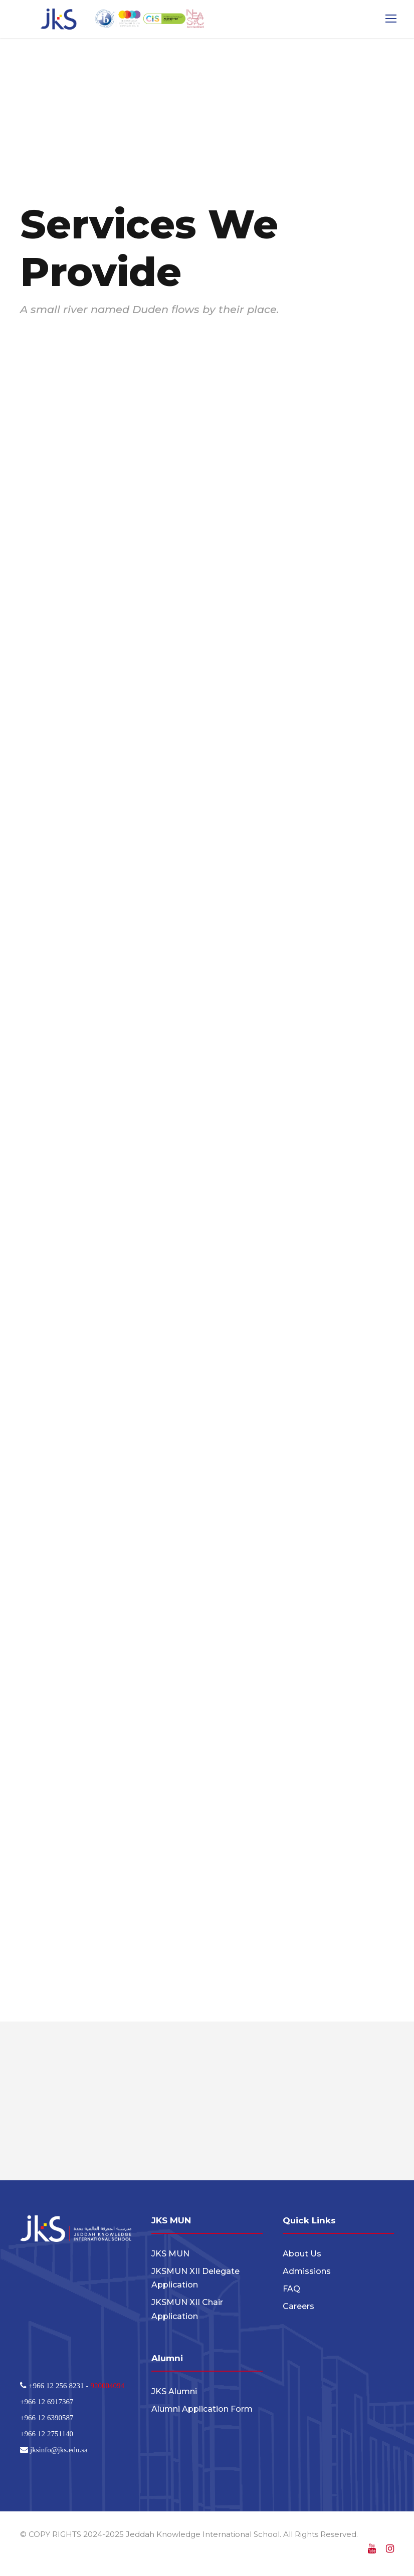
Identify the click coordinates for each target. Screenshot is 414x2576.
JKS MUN (170, 2256)
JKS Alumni (174, 2394)
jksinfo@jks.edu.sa (58, 2452)
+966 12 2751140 (46, 2436)
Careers (298, 2309)
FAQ (291, 2291)
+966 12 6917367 (46, 2404)
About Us (302, 2256)
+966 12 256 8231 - (58, 2388)
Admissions (307, 2273)
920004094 (107, 2388)
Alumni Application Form (202, 2411)
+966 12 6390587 (46, 2420)
